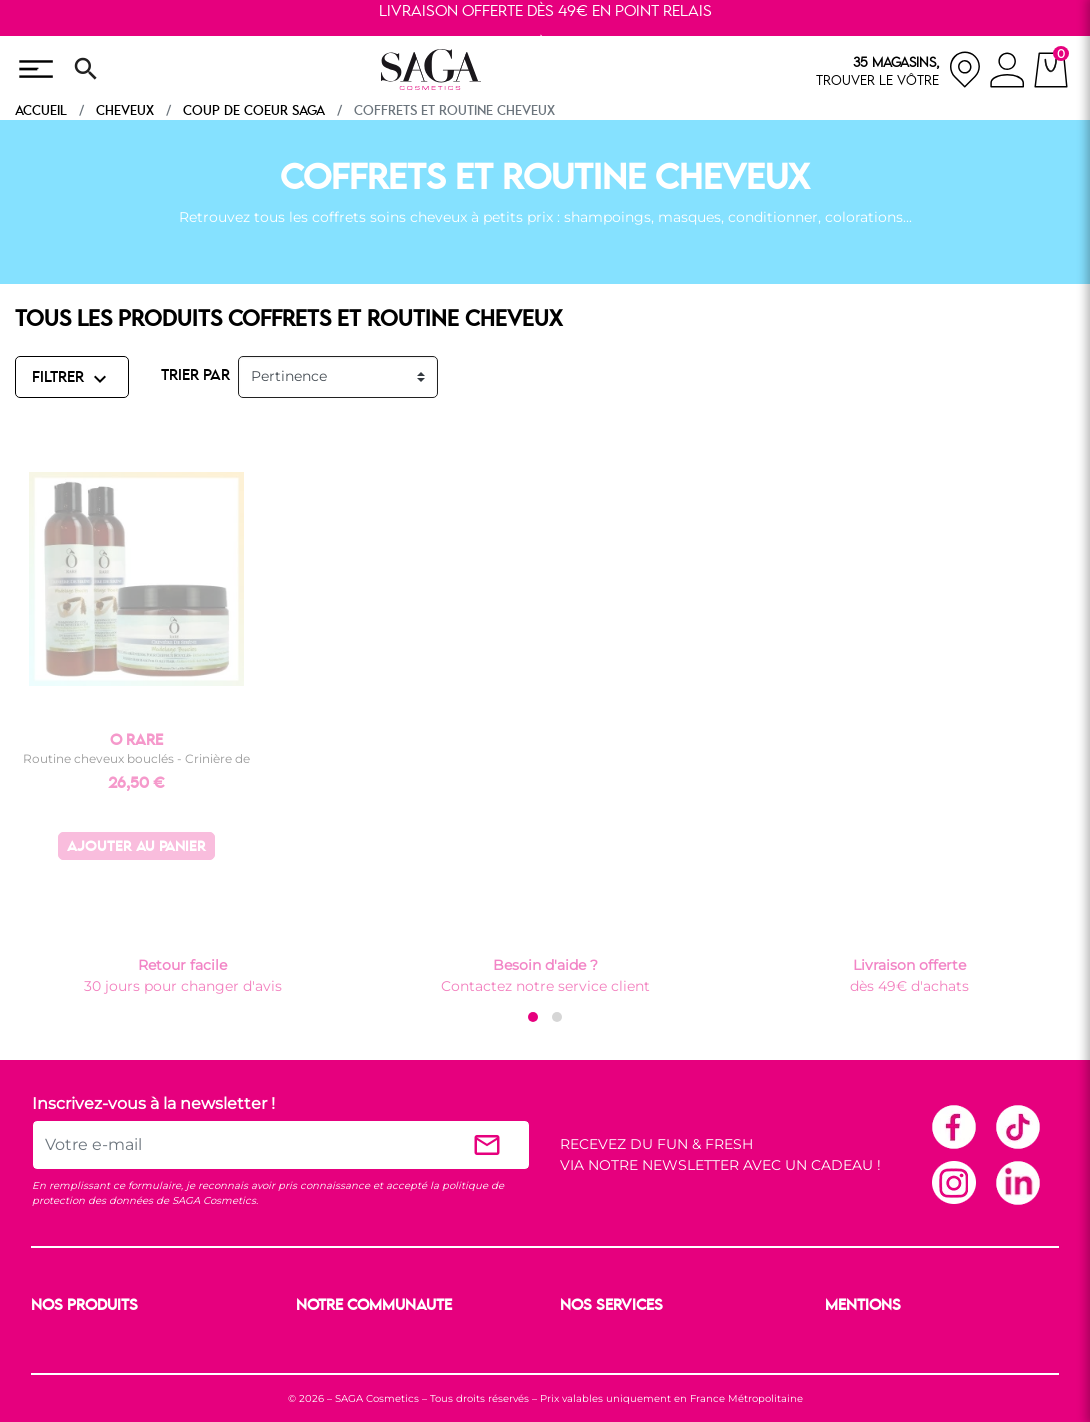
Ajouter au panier (136, 847)
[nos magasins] (899, 69)
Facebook (953, 1126)
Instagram (953, 1182)
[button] (533, 1017)
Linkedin (1017, 1182)
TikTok (1017, 1126)
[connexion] (1007, 73)
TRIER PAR (195, 376)
